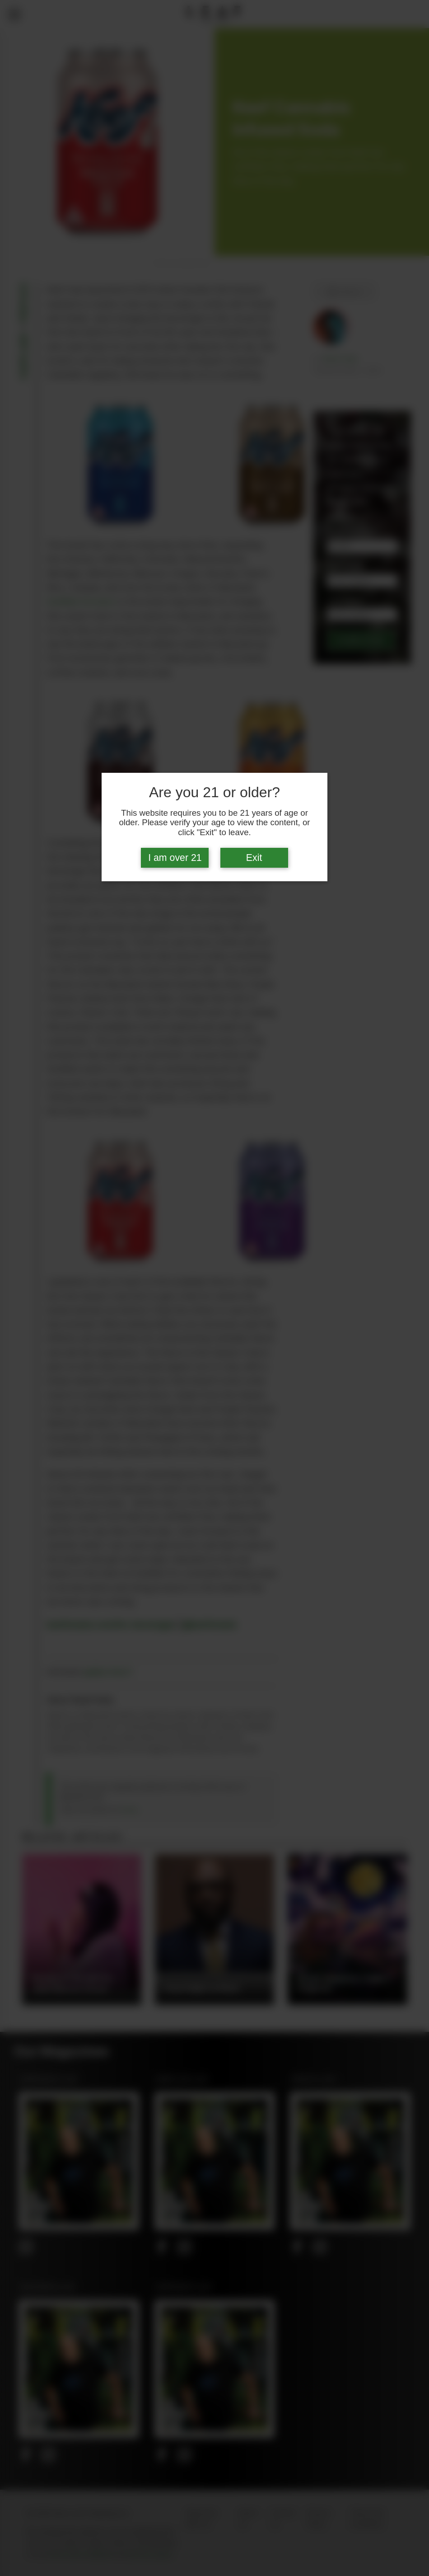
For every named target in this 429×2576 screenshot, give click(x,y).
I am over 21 (175, 857)
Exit (254, 857)
